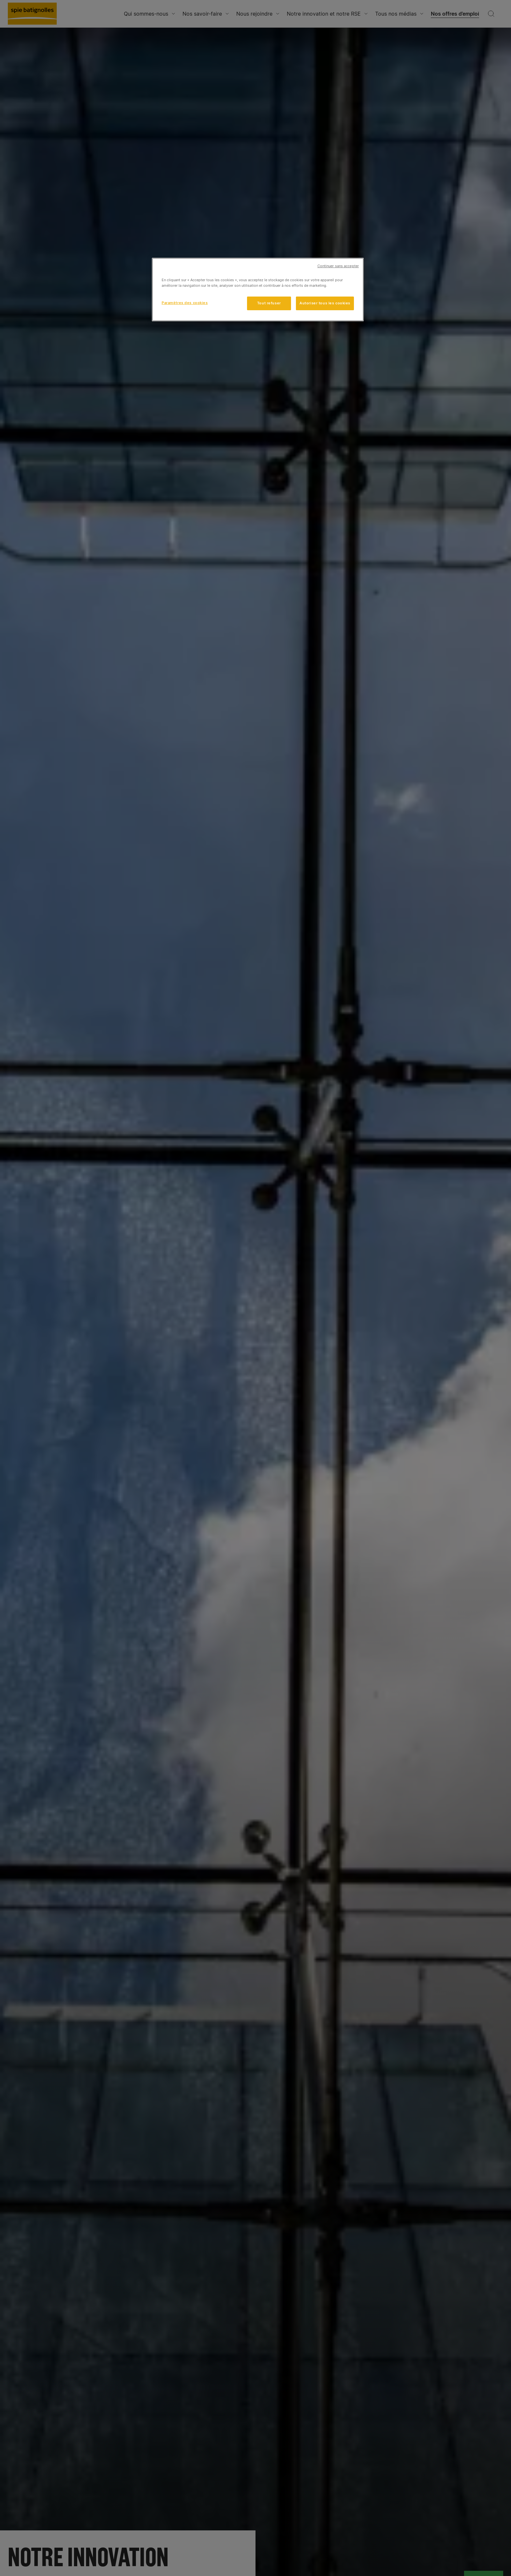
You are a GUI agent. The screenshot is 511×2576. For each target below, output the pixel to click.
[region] (258, 289)
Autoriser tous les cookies (324, 303)
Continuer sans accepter (338, 266)
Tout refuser (269, 303)
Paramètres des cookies (185, 302)
